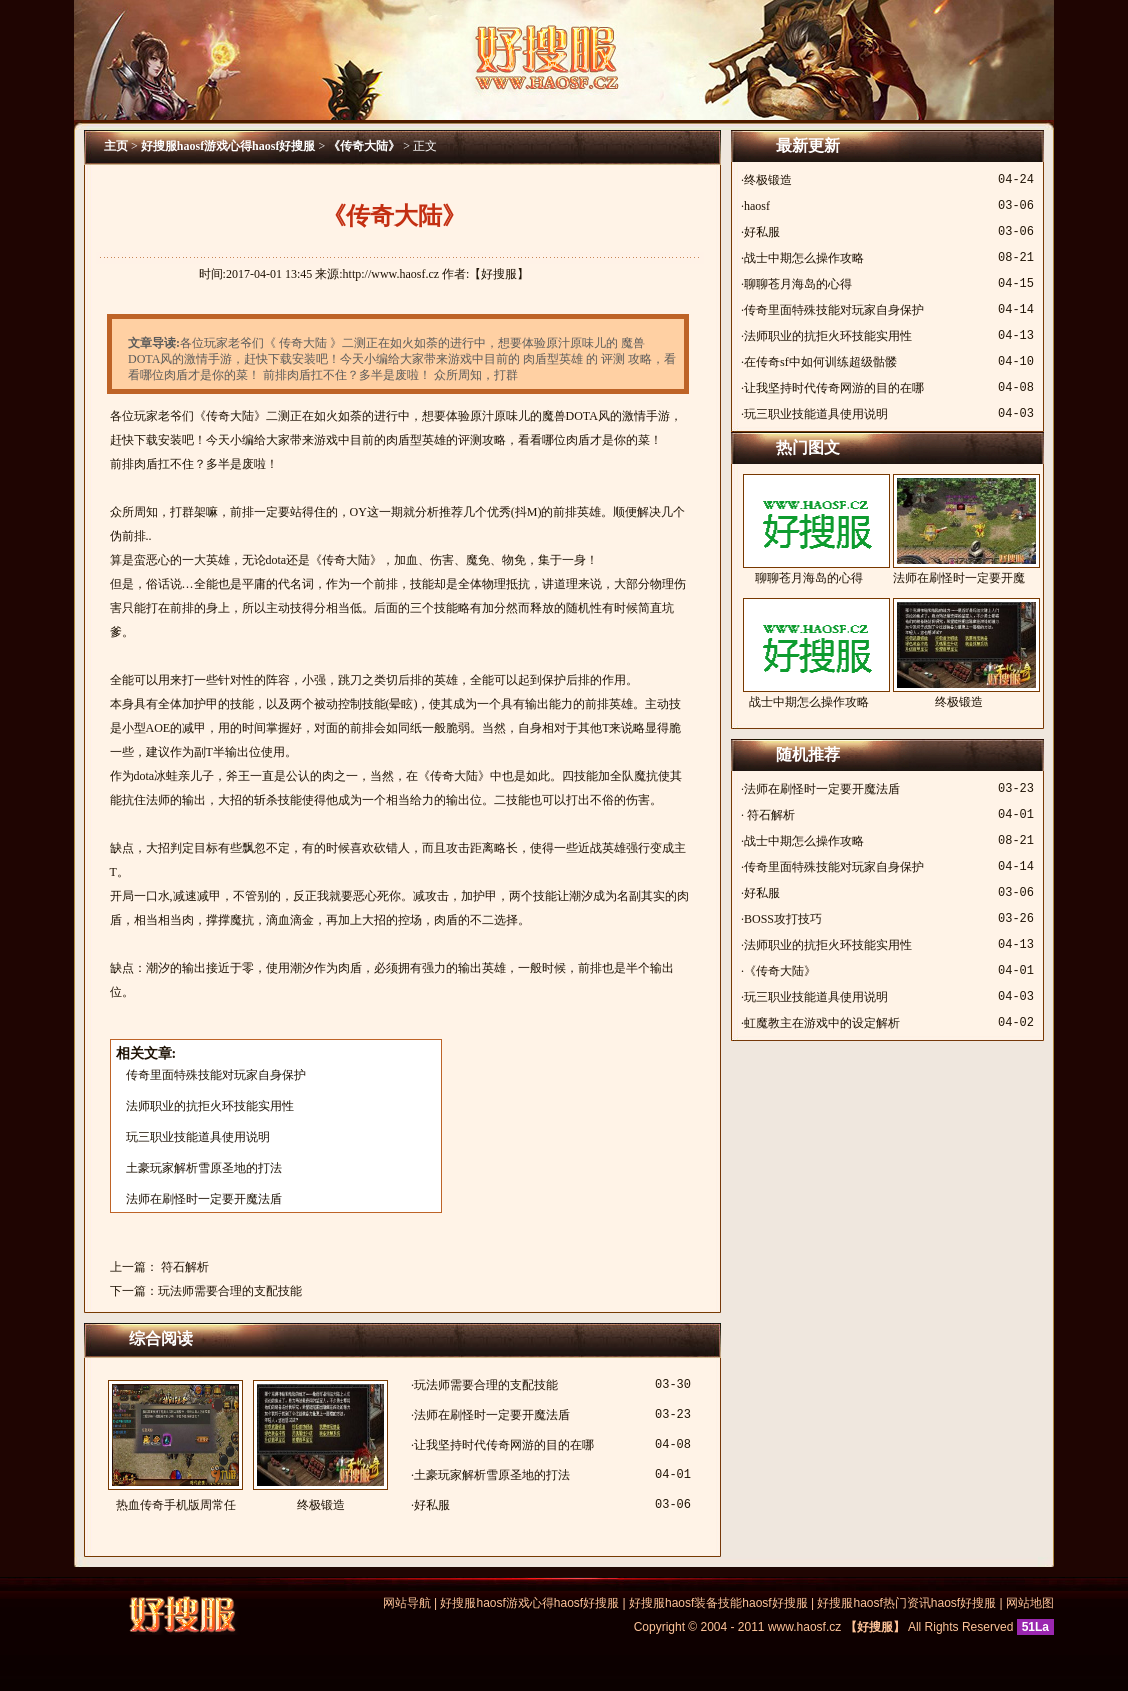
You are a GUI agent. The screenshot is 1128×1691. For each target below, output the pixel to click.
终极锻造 (320, 1446)
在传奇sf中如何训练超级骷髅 (820, 362)
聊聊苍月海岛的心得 (798, 284)
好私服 (432, 1505)
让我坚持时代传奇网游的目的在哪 (504, 1445)
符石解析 (183, 1267)
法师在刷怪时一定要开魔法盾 (204, 1199)
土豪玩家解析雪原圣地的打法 (204, 1168)
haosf (757, 206)
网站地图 (1030, 1603)
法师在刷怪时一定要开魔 (959, 529)
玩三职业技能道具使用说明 (198, 1137)
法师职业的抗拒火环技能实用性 (210, 1106)
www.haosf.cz (804, 1627)
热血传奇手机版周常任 (175, 1446)
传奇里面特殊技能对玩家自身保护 (216, 1075)
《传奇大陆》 (364, 146)
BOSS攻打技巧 (783, 919)
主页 (116, 146)
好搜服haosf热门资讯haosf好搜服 (906, 1603)
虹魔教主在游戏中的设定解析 (822, 1023)
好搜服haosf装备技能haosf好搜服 (718, 1603)
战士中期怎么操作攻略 (804, 258)
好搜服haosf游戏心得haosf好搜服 (228, 146)
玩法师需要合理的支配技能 (230, 1291)
